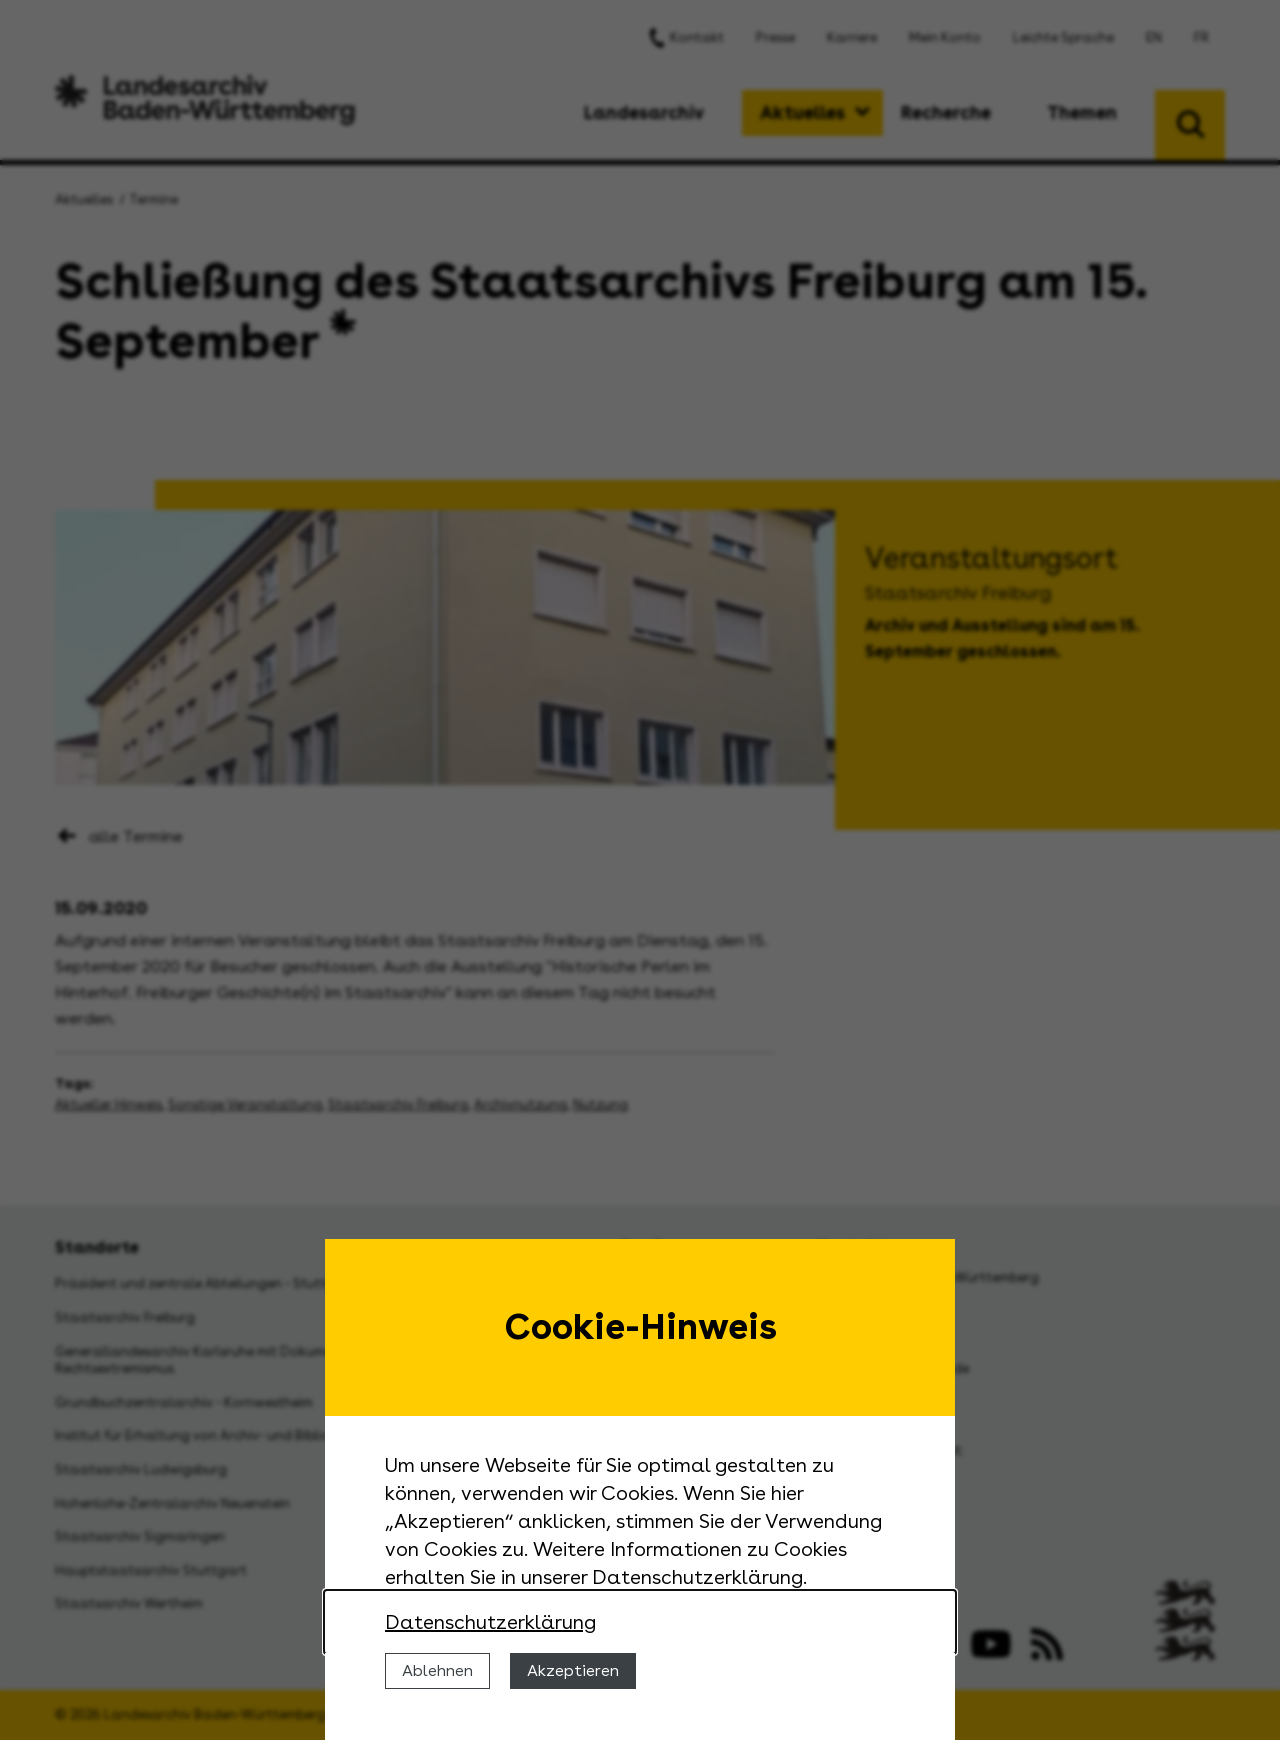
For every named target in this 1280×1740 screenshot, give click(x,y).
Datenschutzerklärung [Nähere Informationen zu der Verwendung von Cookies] (490, 1622)
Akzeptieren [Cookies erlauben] (573, 1670)
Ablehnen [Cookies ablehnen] (437, 1670)
